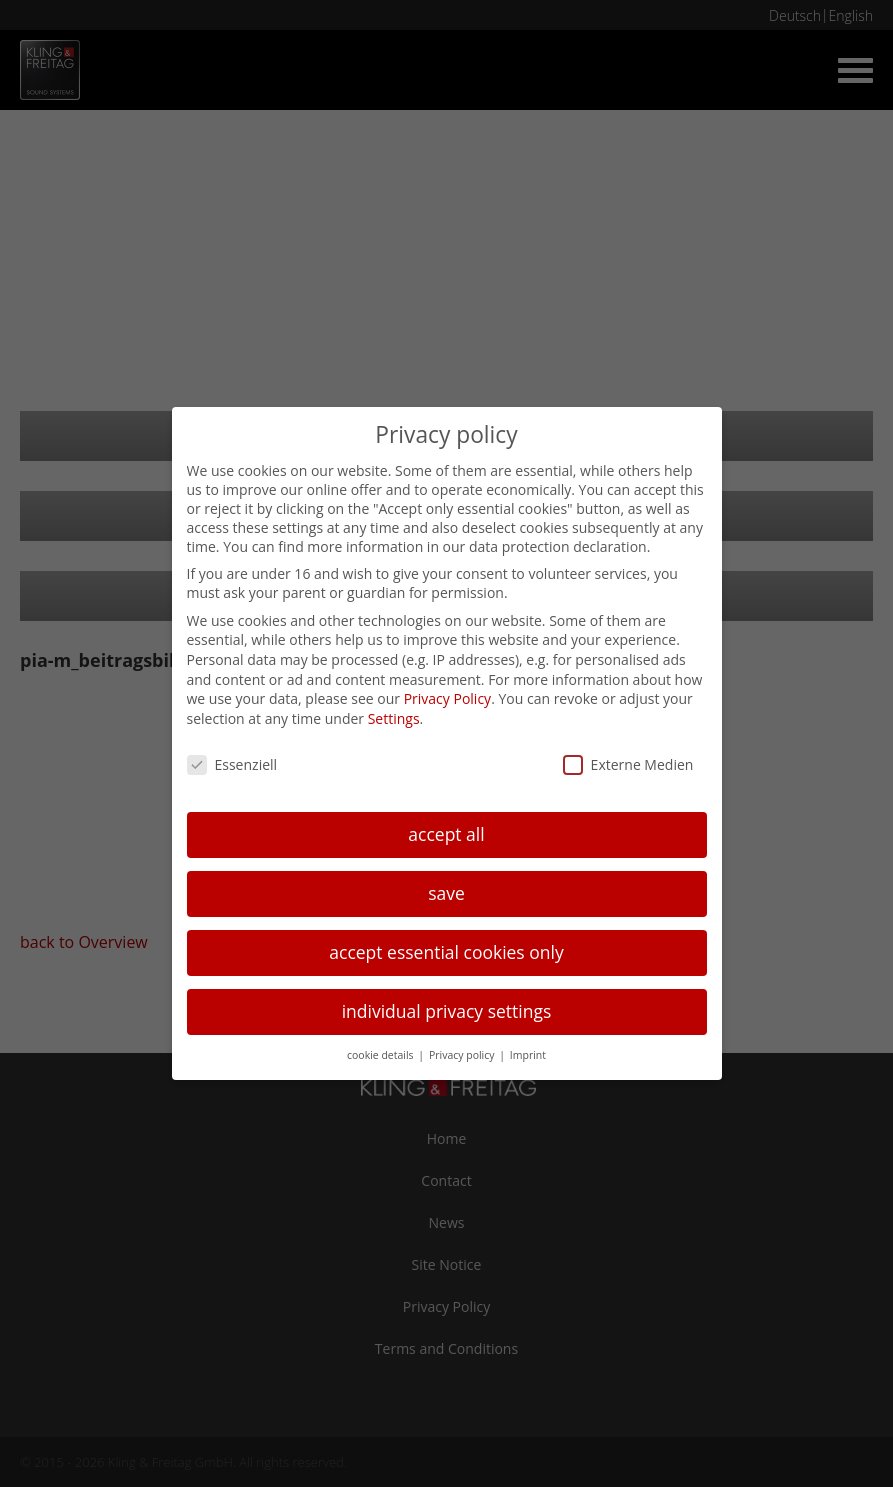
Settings (394, 718)
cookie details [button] (381, 1055)
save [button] (446, 893)
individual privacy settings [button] (447, 1011)
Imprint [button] (528, 1055)
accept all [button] (446, 834)
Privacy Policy (447, 698)
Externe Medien (628, 764)
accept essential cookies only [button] (446, 952)
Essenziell (232, 764)
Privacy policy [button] (463, 1055)
